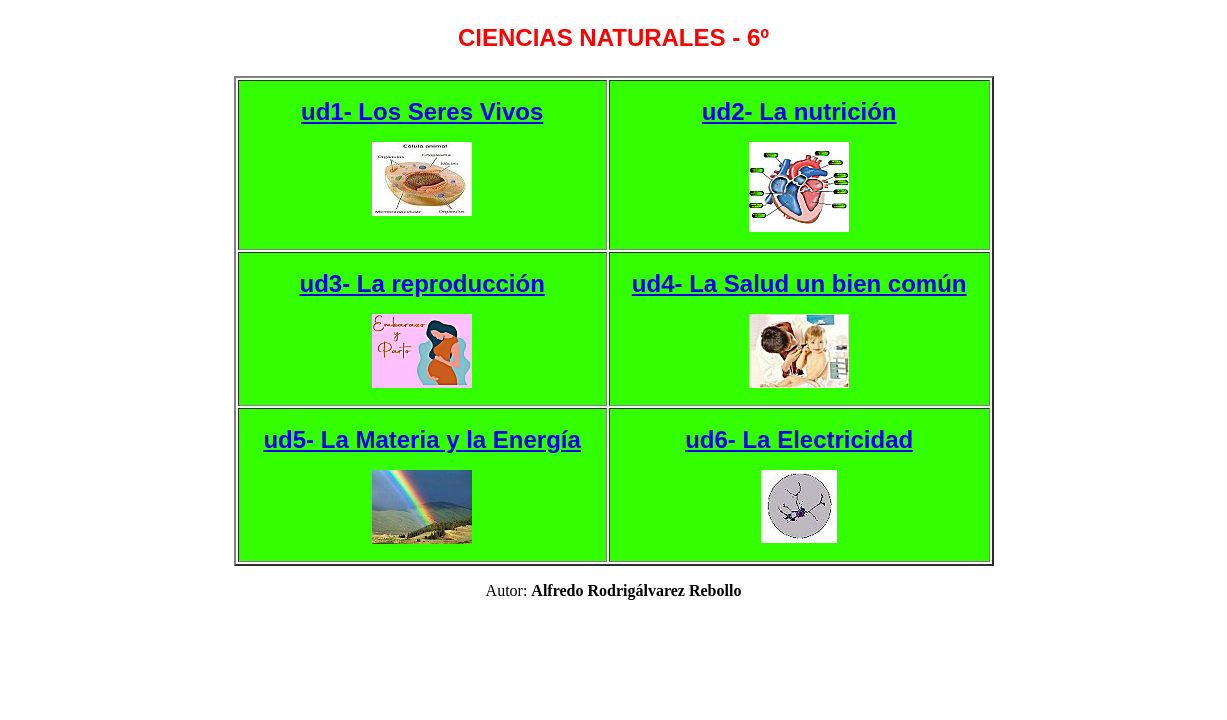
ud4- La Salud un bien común (799, 283)
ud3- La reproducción (421, 283)
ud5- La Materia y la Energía (421, 439)
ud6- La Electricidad (799, 439)
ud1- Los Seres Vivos (422, 111)
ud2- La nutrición (799, 111)
